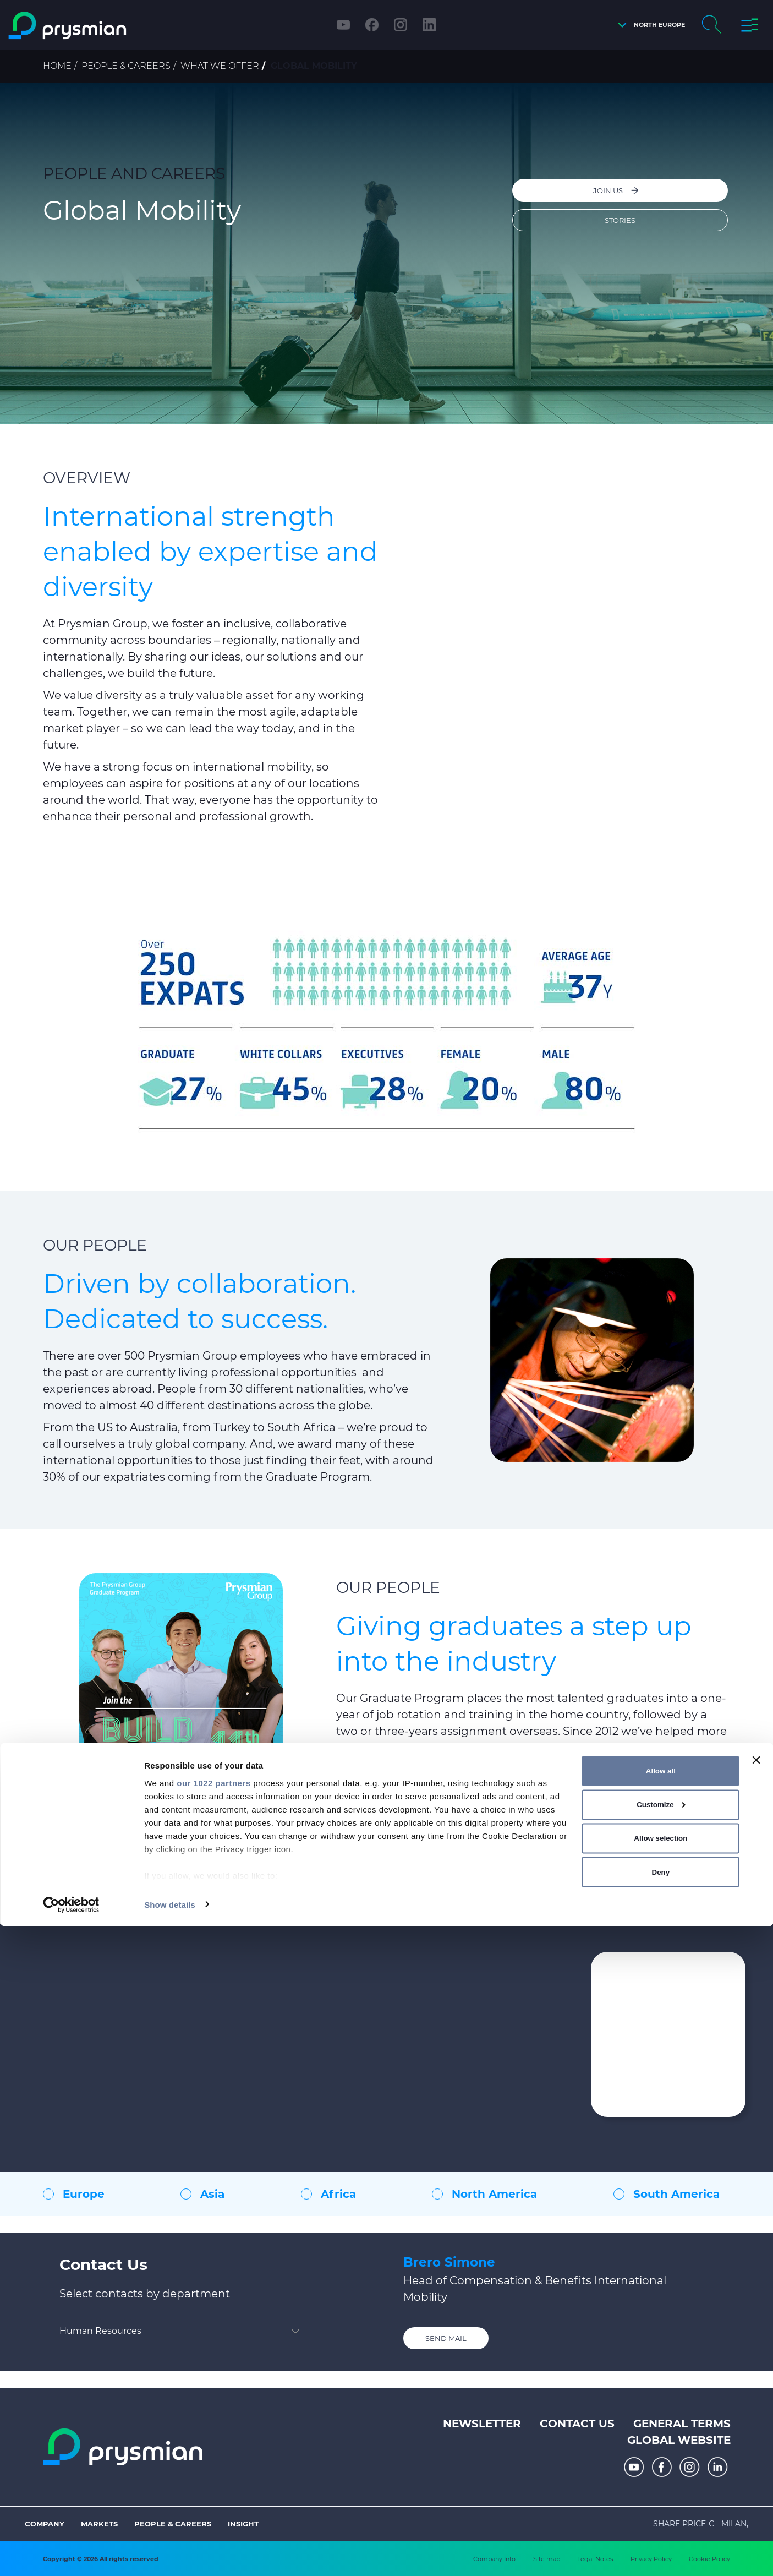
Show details (169, 2554)
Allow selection (660, 2488)
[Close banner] (756, 2410)
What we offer (219, 66)
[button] (648, 25)
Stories (621, 217)
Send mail (446, 2338)
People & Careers (126, 66)
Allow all (661, 2420)
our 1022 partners (213, 2432)
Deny (661, 2522)
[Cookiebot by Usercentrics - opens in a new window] (71, 2554)
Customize (661, 2455)
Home (57, 66)
